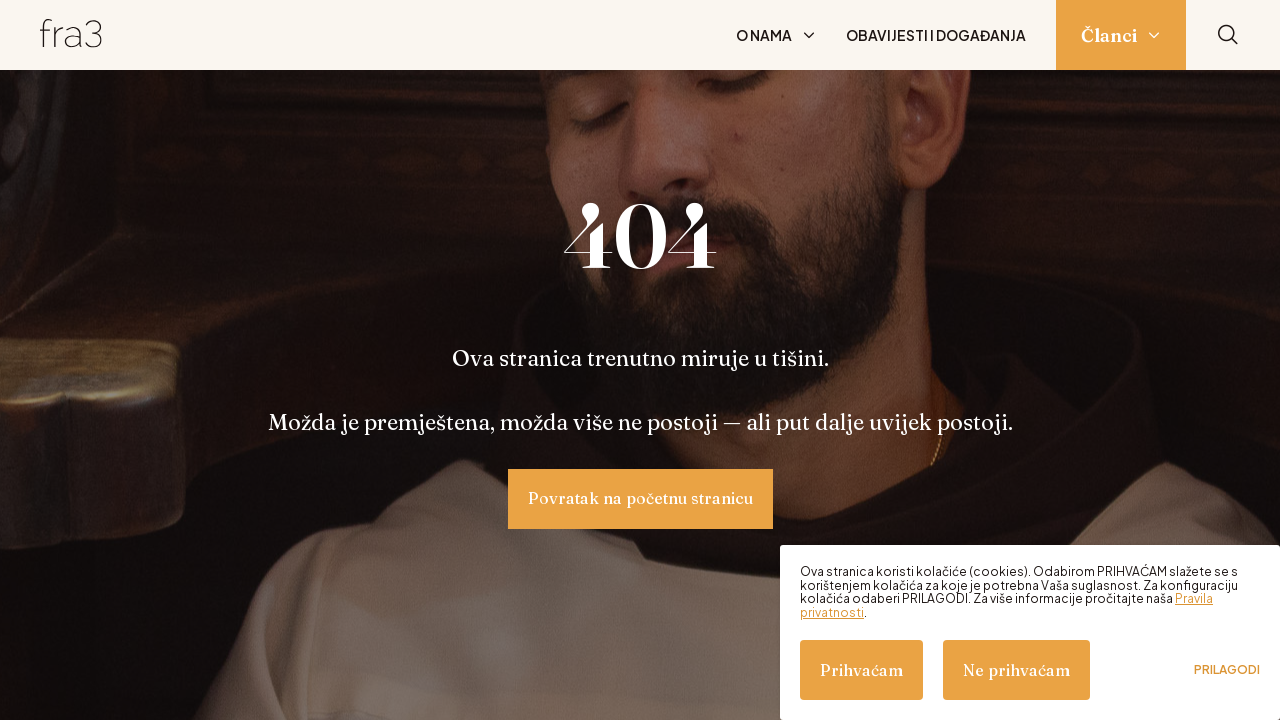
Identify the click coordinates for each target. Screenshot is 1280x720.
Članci (1109, 35)
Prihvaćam (861, 670)
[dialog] (1030, 632)
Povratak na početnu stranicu (640, 498)
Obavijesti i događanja (936, 35)
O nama (764, 35)
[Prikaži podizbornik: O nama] (809, 35)
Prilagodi (1227, 670)
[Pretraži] (1228, 35)
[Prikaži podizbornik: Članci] (1154, 35)
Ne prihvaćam (1016, 670)
